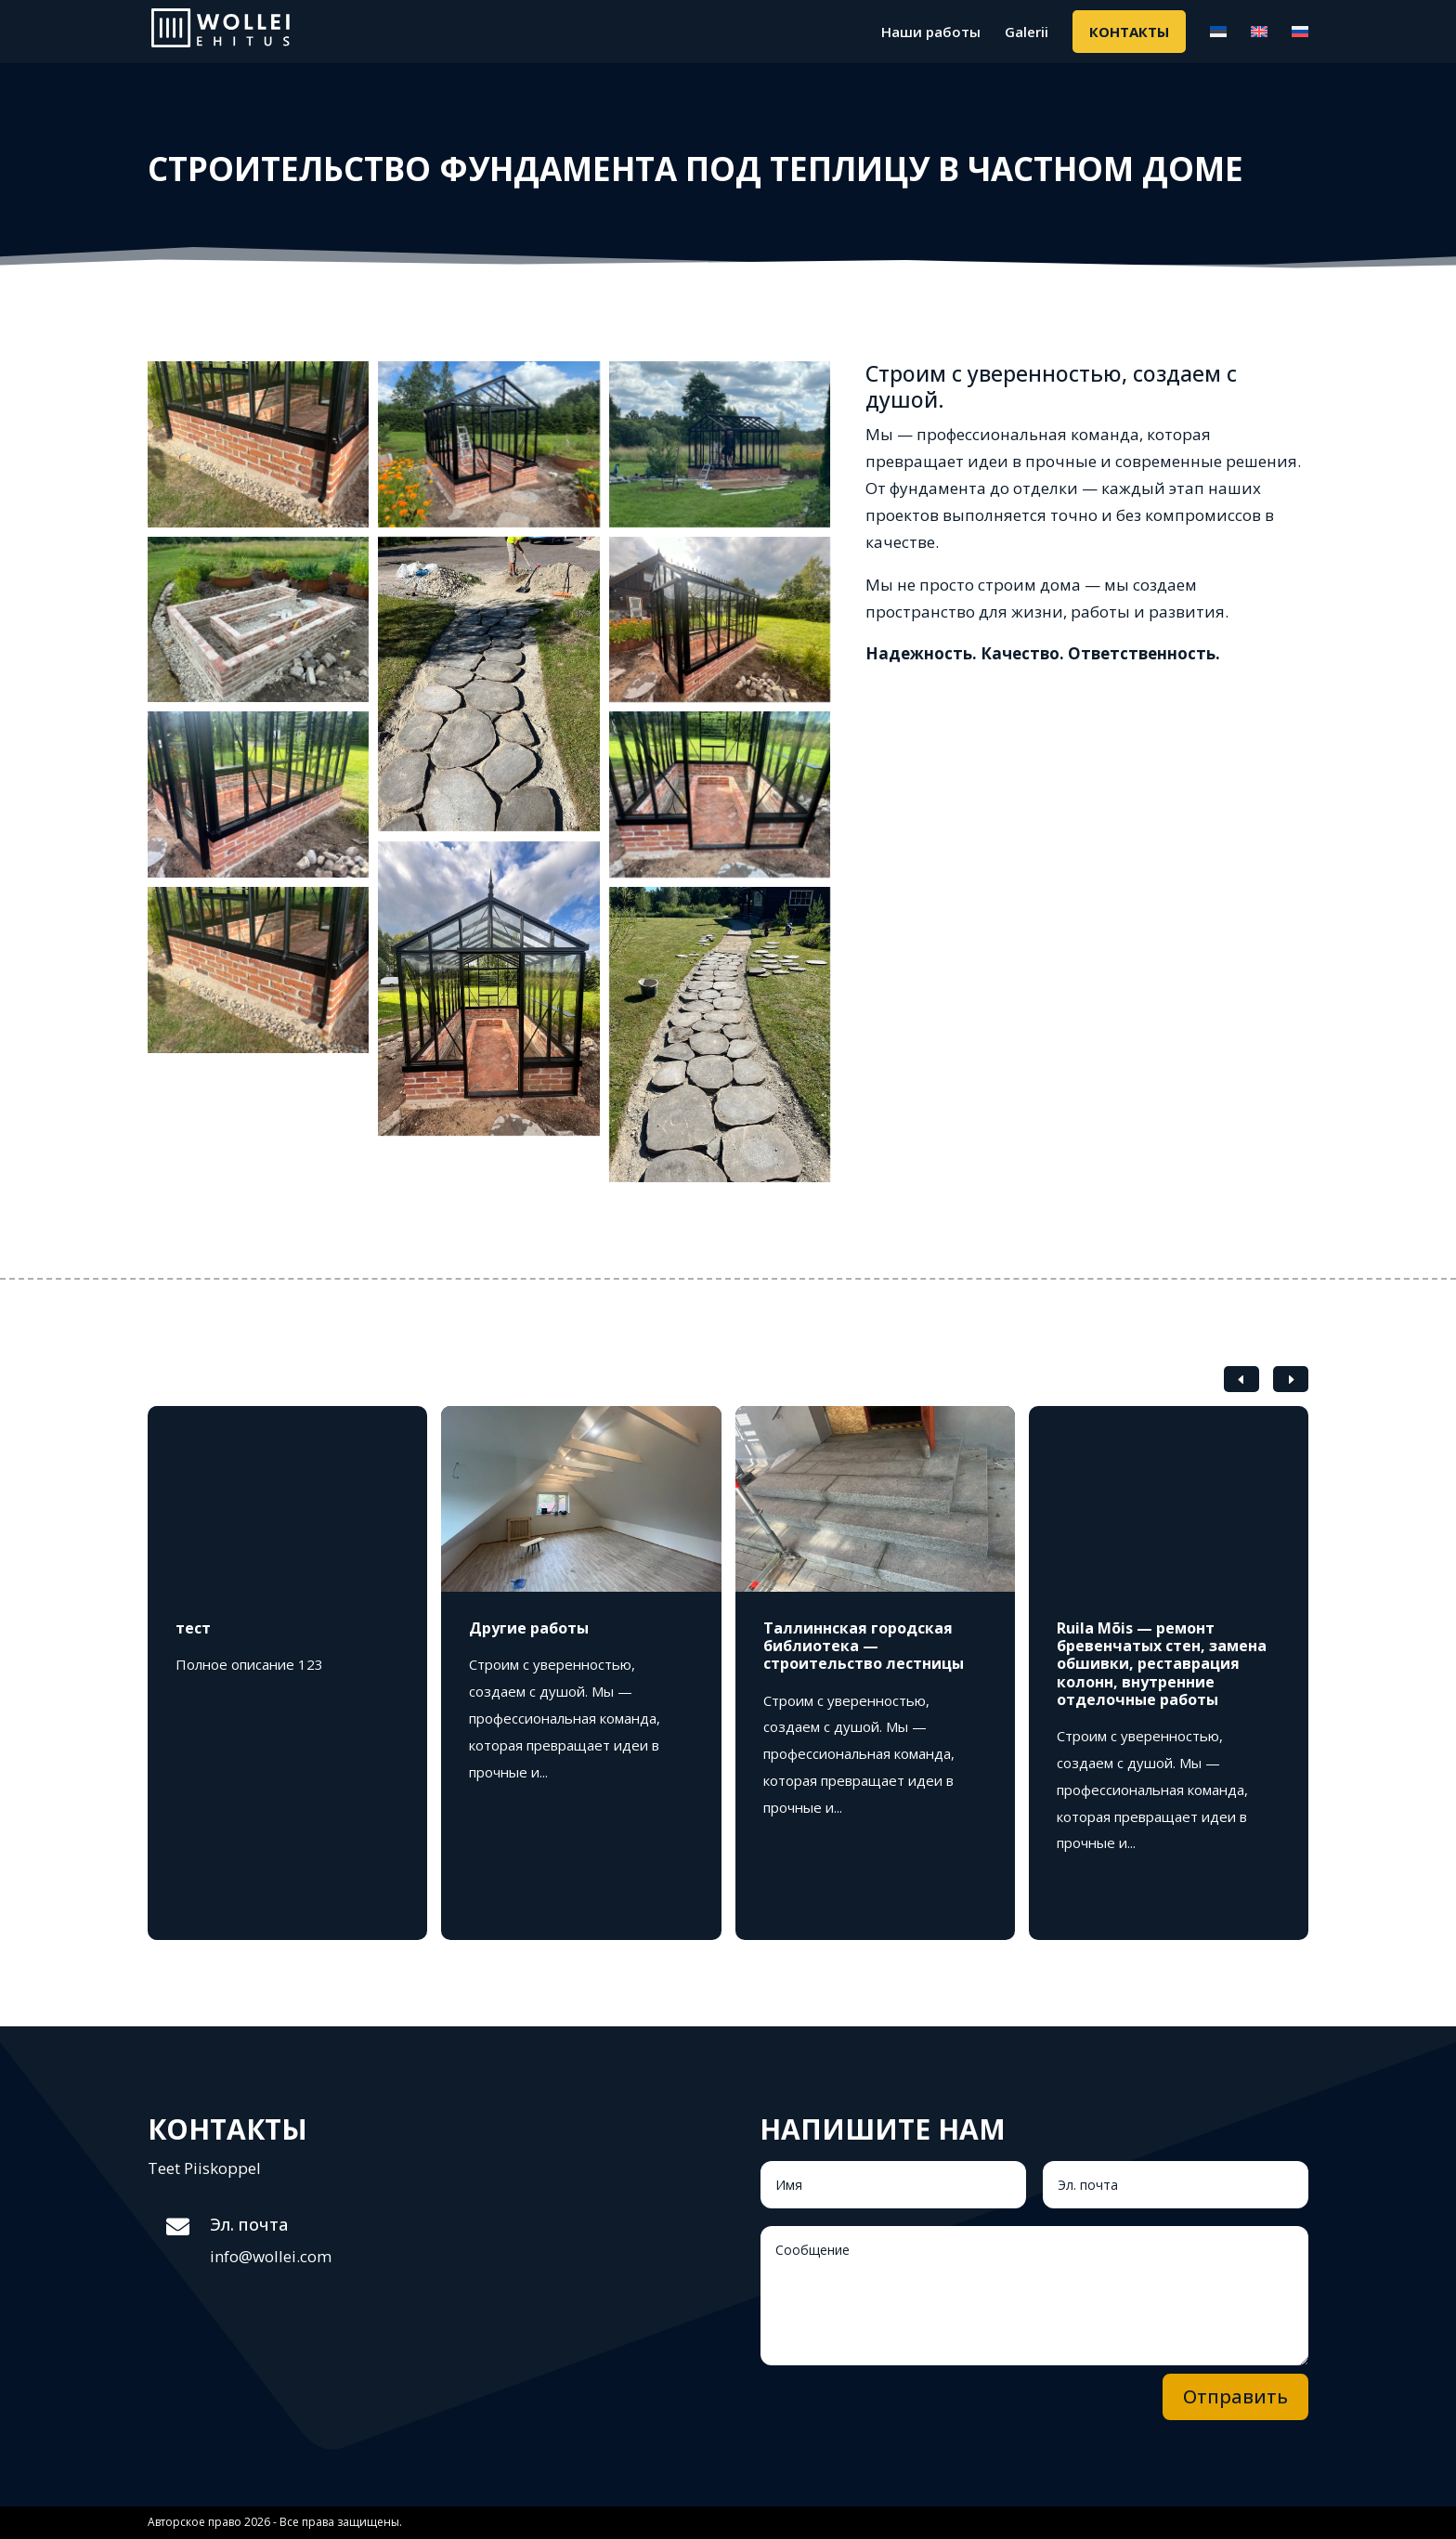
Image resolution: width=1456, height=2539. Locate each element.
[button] (1290, 1379)
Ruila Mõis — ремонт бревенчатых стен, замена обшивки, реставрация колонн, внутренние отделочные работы (1162, 1664)
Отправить (1235, 2396)
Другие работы (529, 1628)
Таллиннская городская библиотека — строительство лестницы (863, 1645)
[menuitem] (1218, 43)
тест (193, 1628)
